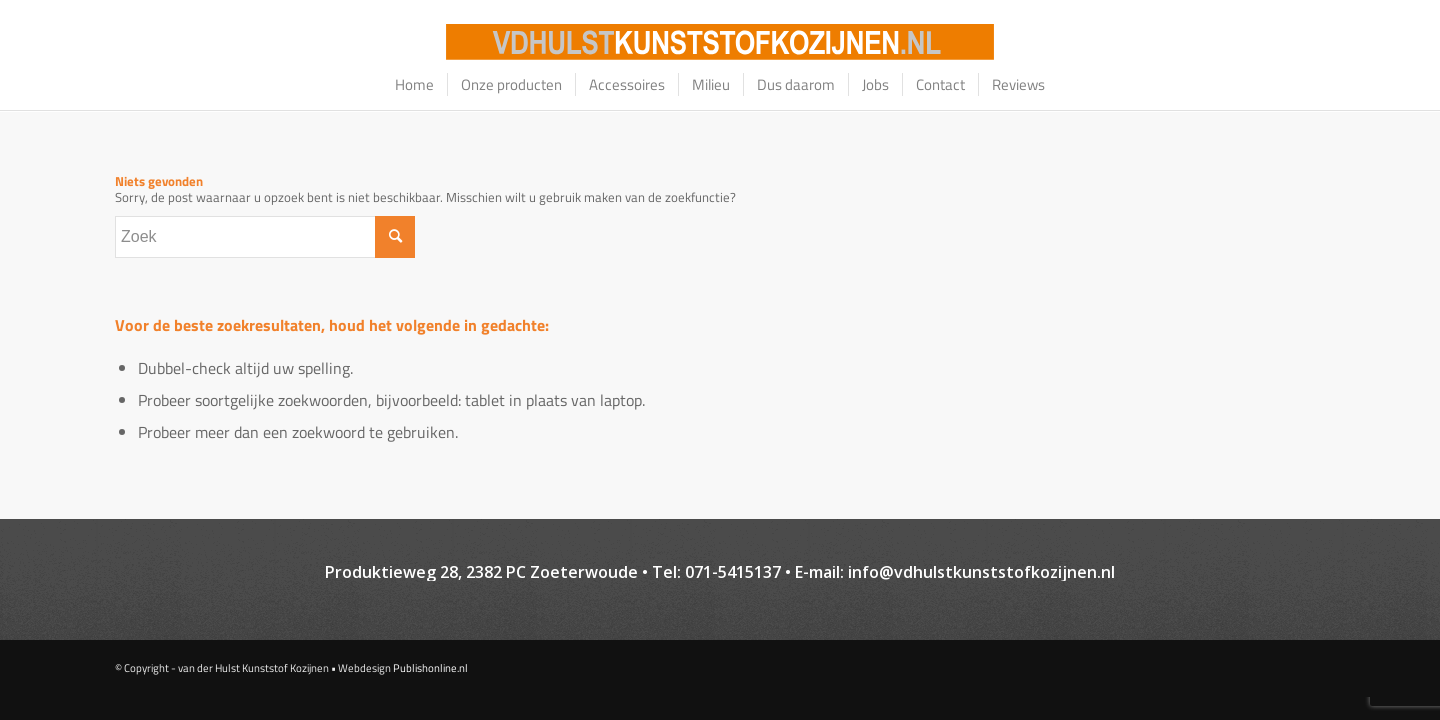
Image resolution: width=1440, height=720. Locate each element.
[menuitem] (414, 85)
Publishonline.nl (430, 668)
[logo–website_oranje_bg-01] (720, 42)
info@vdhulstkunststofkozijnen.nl (981, 572)
